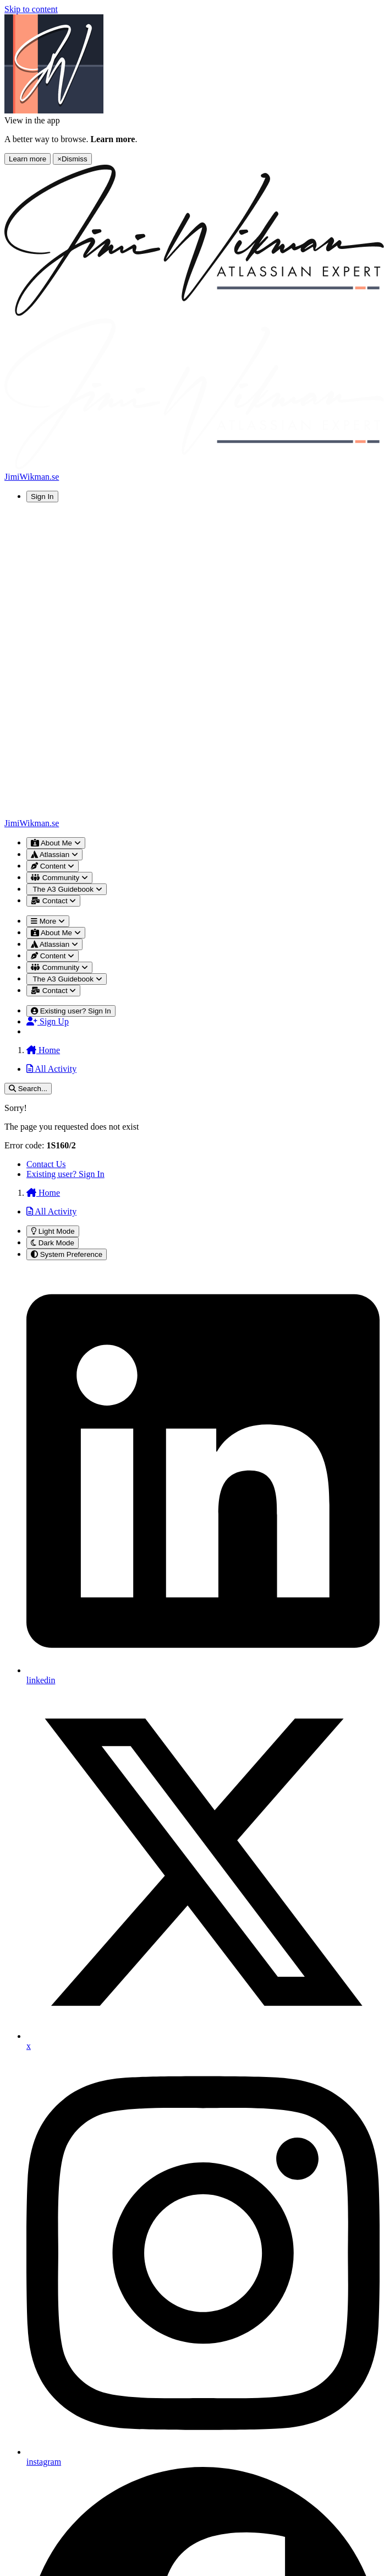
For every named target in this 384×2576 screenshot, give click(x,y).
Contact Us (46, 1164)
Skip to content (31, 9)
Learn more (27, 159)
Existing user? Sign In (65, 1174)
